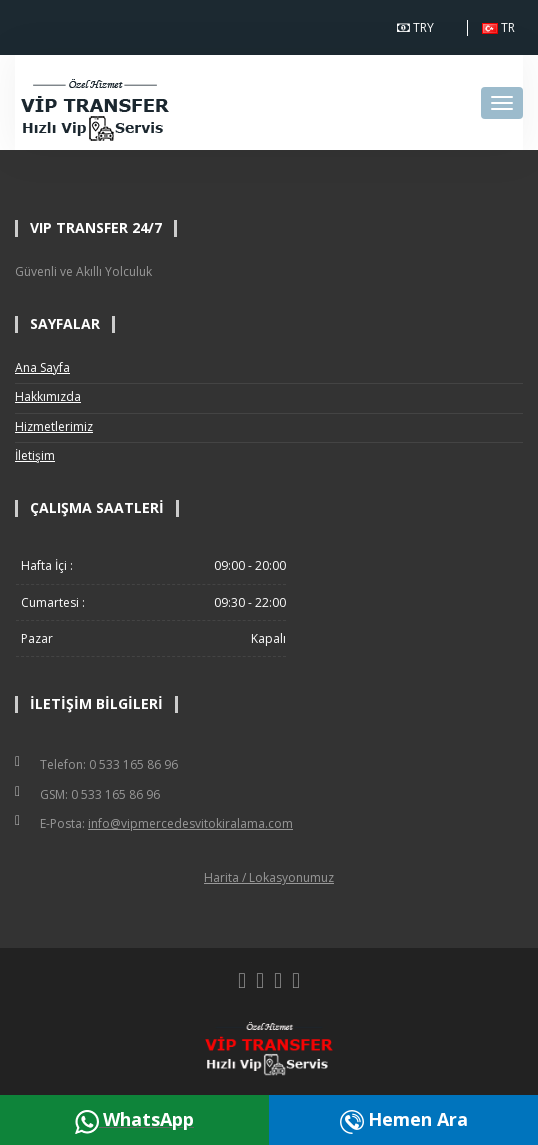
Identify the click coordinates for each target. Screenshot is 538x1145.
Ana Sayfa (42, 367)
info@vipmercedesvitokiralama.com (190, 823)
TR (502, 28)
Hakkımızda (48, 396)
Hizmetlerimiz (54, 426)
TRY (419, 28)
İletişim (35, 455)
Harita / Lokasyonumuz (269, 877)
